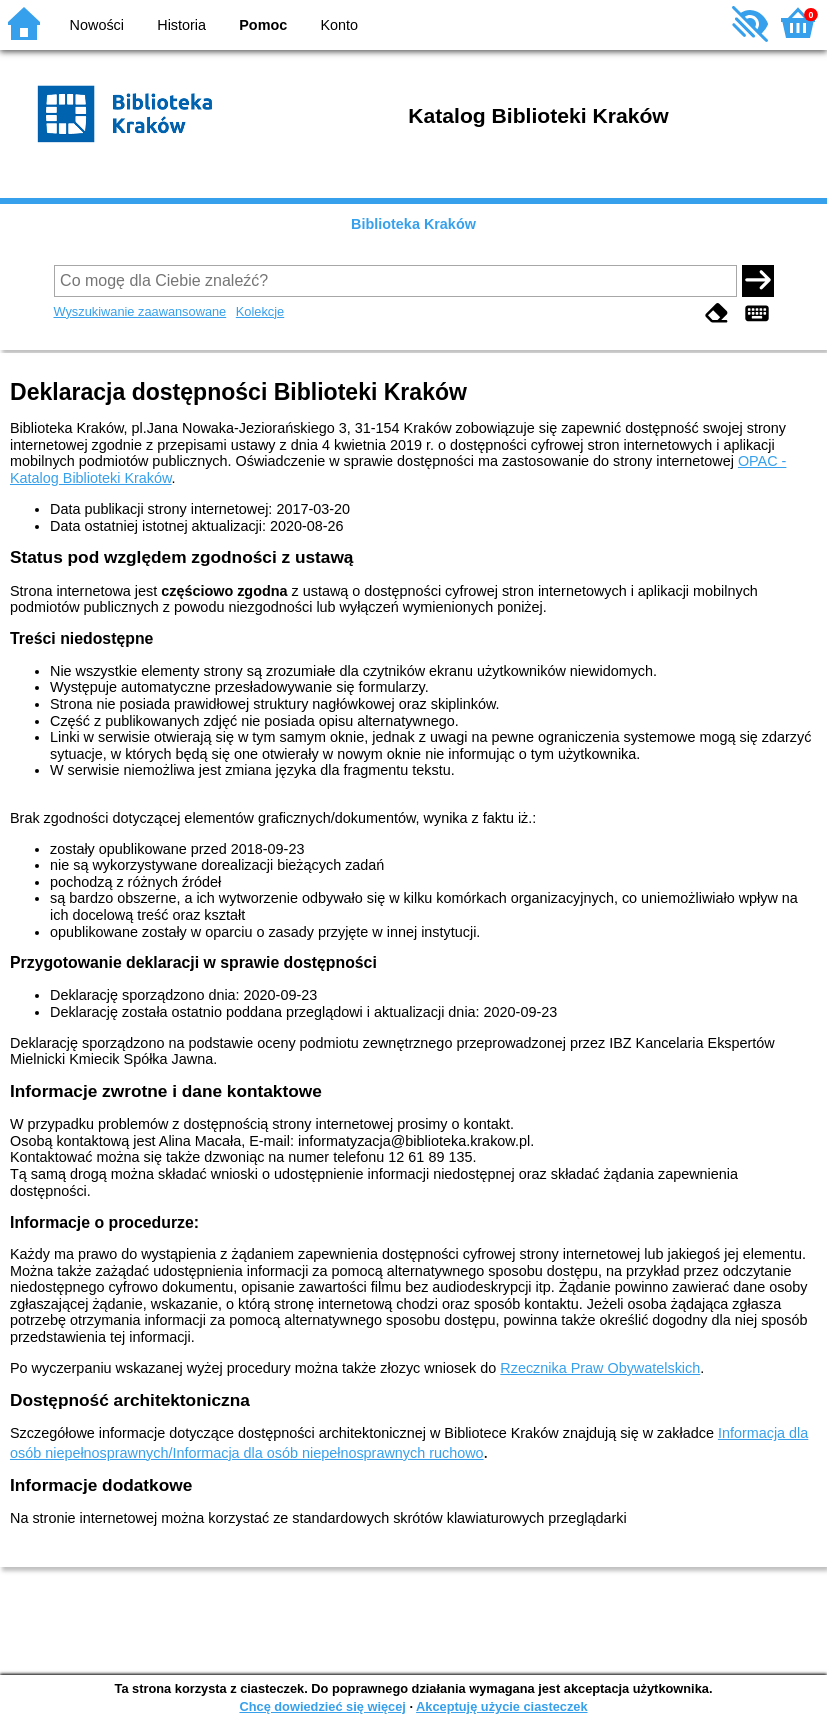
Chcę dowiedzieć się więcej (322, 1706)
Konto (340, 25)
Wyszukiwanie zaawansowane (140, 311)
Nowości (97, 25)
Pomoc (263, 25)
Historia (181, 25)
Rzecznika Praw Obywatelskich (600, 1368)
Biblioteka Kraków (413, 224)
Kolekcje (260, 311)
